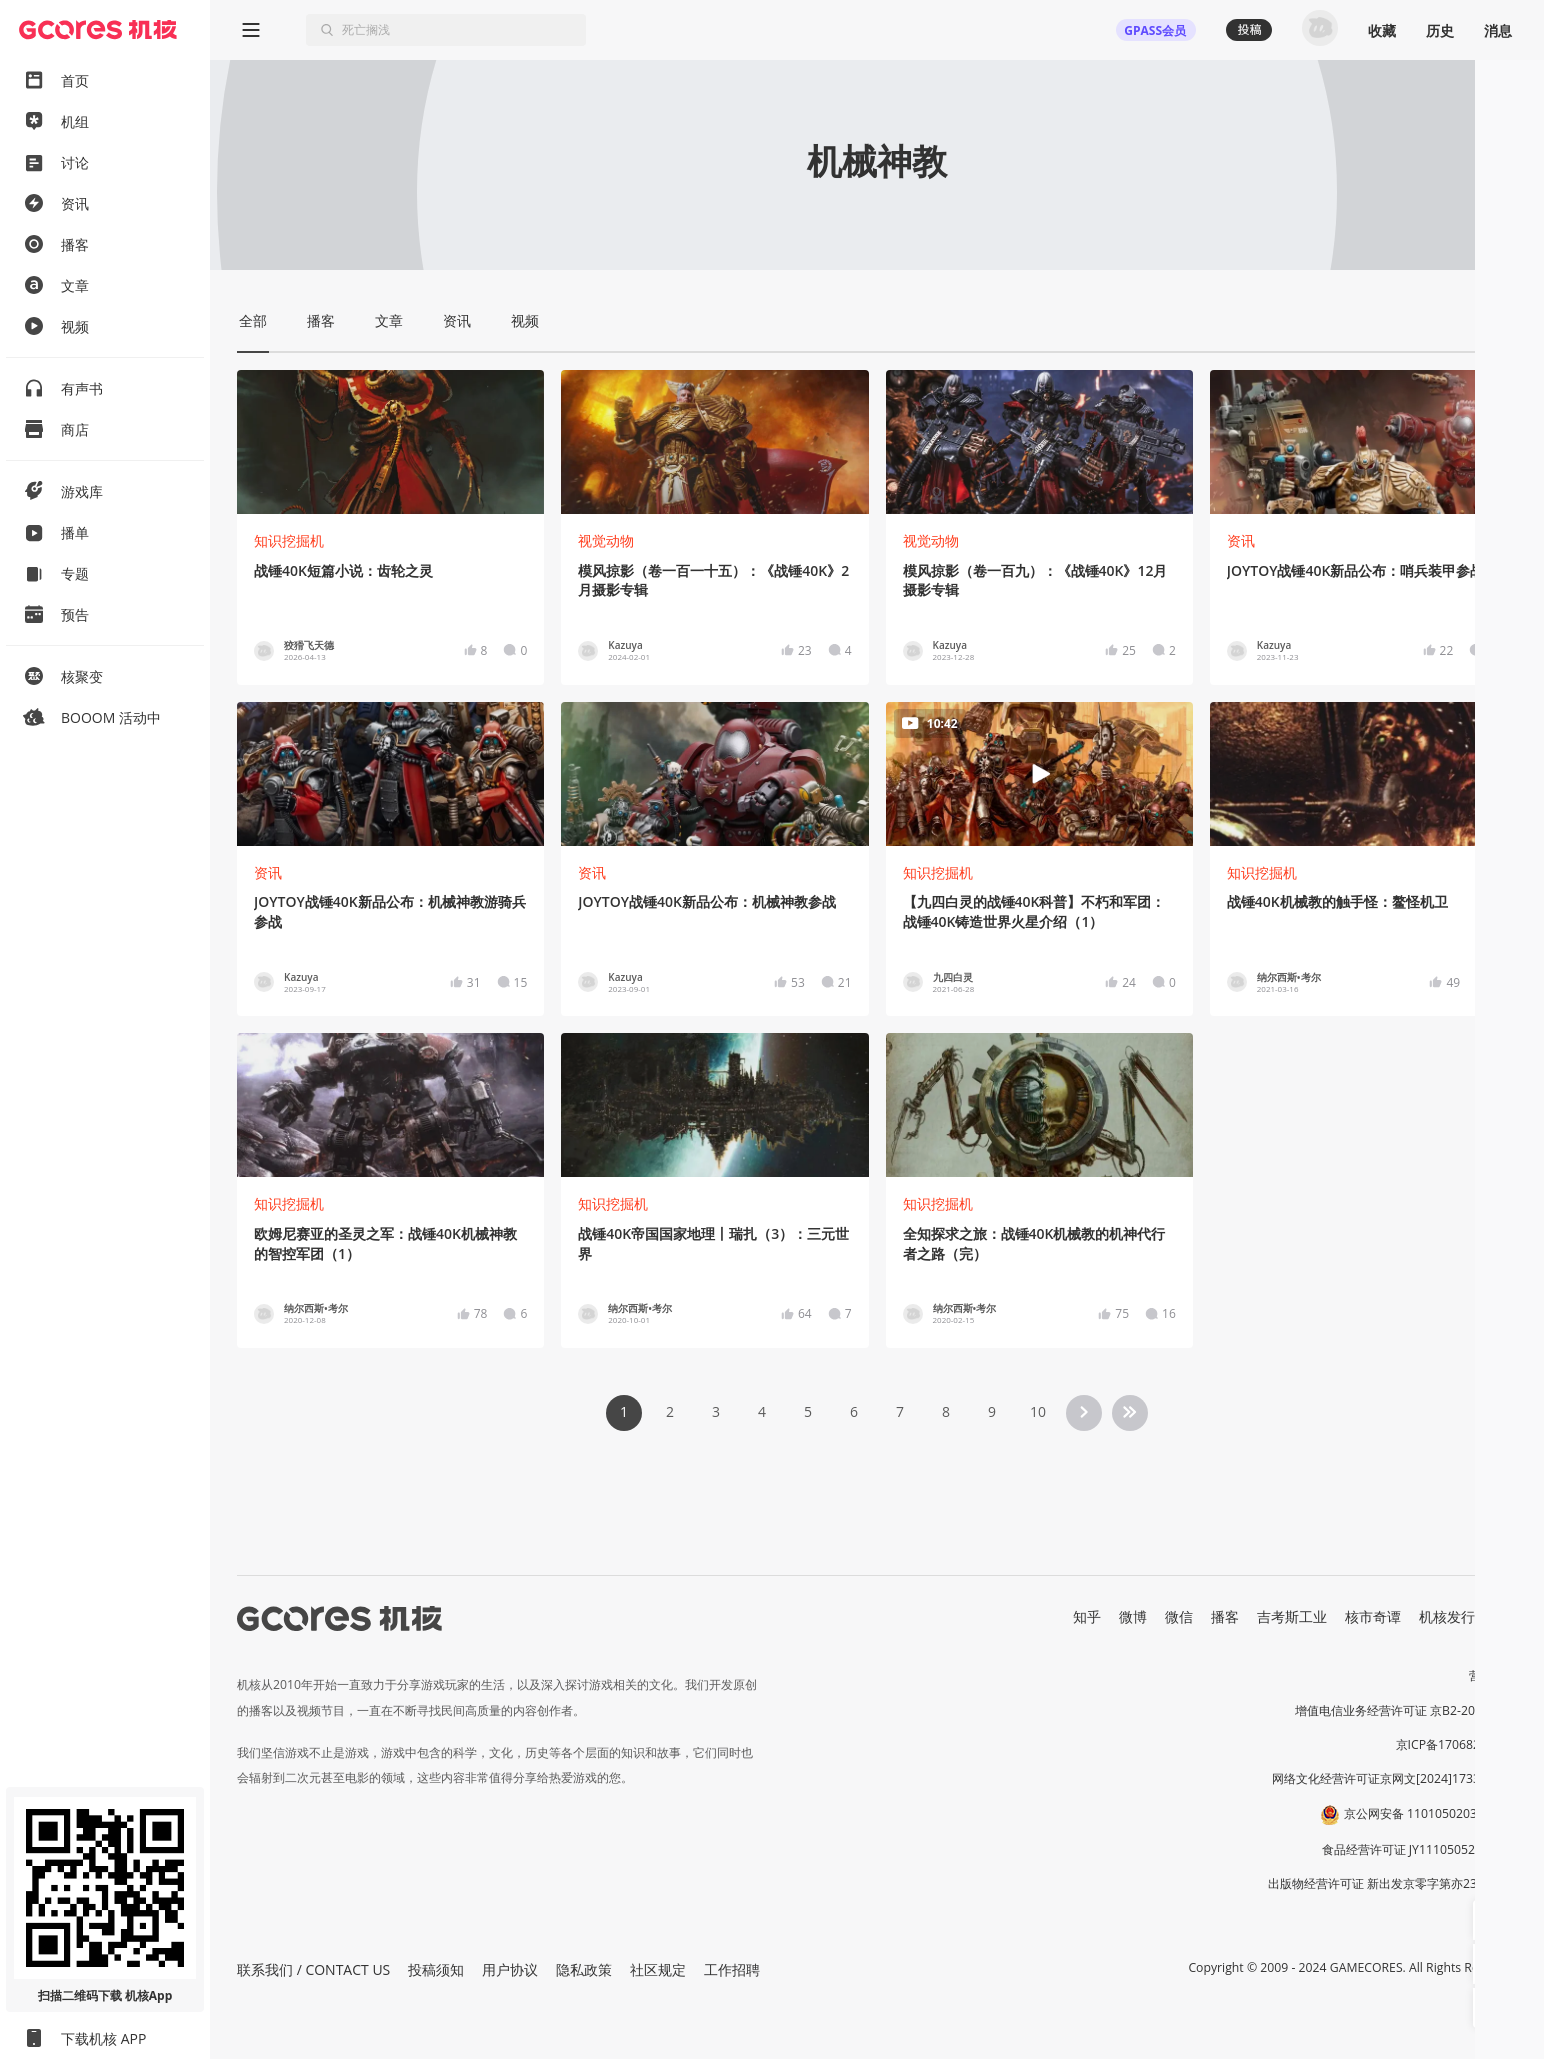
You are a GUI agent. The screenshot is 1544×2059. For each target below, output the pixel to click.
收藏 (1382, 30)
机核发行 (1447, 1616)
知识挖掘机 (289, 540)
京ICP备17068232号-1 (1457, 1744)
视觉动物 (606, 540)
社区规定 (658, 1969)
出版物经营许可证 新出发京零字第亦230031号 (1392, 1883)
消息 (1498, 30)
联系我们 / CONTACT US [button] (313, 1969)
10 (1038, 1411)
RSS (1505, 1616)
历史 (1440, 30)
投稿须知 (436, 1969)
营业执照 (1493, 1675)
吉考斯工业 (1292, 1616)
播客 (1225, 1616)
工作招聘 (732, 1969)
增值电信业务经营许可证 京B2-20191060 (1406, 1710)
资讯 (1241, 540)
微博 (1133, 1616)
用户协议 (510, 1969)
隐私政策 (584, 1969)
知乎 (1087, 1616)
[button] (1493, 1920)
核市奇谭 (1373, 1616)
